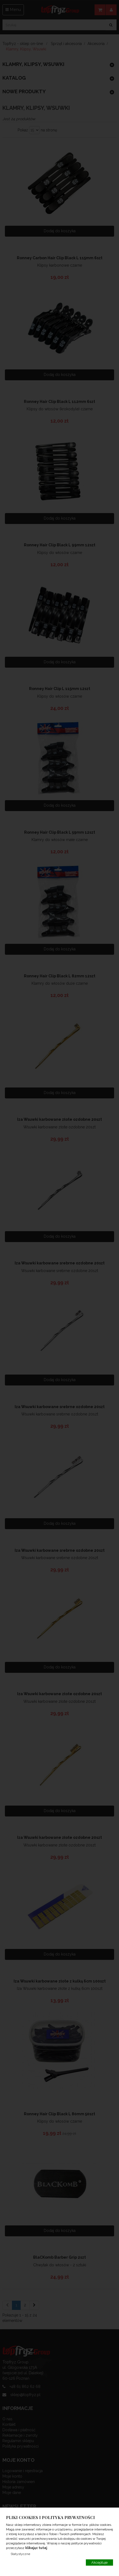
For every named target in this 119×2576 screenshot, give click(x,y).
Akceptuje (99, 2562)
